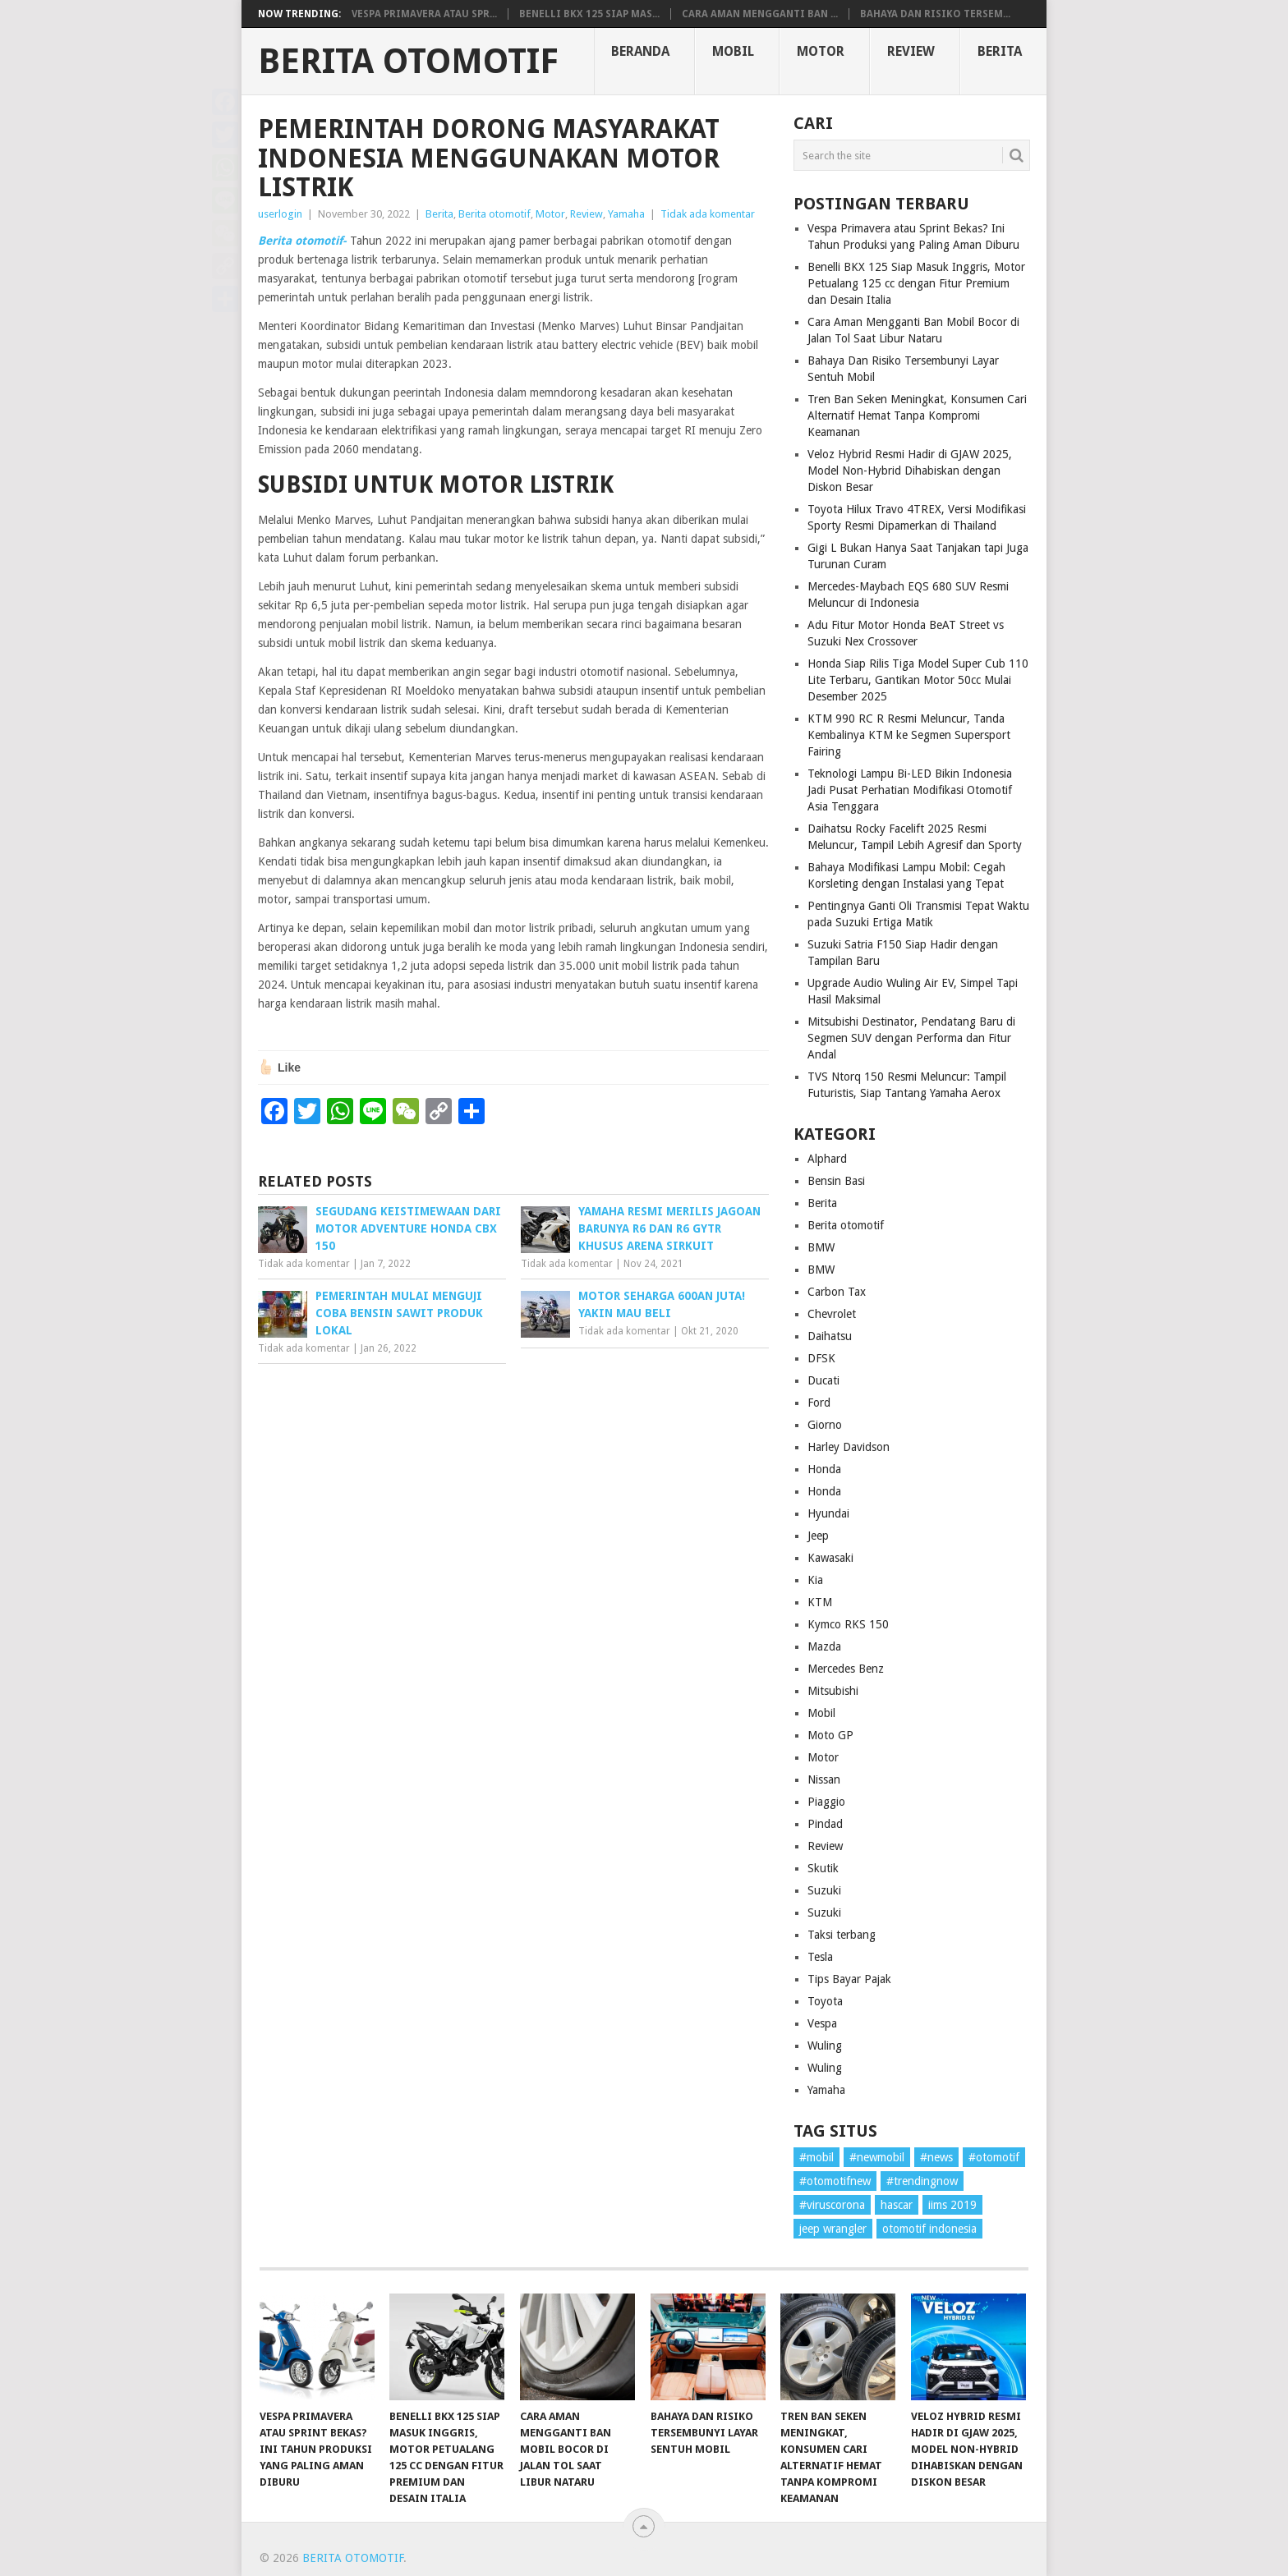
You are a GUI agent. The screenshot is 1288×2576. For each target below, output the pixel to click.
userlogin (280, 214)
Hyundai (828, 1513)
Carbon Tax (836, 1291)
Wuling (824, 2045)
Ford (818, 1402)
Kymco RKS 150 (848, 1624)
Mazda (824, 1646)
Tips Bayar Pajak (849, 1979)
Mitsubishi (832, 1690)
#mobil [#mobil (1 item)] (816, 2157)
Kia (815, 1579)
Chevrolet (831, 1313)
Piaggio (826, 1801)
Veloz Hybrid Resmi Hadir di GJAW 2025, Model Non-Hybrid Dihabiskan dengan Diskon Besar (909, 471)
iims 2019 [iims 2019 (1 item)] (952, 2204)
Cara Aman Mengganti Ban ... (760, 14)
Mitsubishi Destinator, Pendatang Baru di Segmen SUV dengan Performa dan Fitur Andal (911, 1038)
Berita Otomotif (408, 61)
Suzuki (824, 1890)
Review (911, 51)
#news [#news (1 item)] (936, 2157)
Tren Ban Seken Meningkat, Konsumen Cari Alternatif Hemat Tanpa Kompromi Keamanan (917, 416)
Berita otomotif (494, 214)
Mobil (733, 51)
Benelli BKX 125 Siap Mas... (589, 14)
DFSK (821, 1358)
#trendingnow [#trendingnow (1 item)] (922, 2181)
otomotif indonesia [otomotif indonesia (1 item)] (929, 2228)
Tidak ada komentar (707, 214)
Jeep (818, 1535)
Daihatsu (829, 1336)
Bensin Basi (836, 1180)
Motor (820, 51)
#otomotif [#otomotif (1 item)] (993, 2157)
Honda (824, 1469)
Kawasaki (830, 1557)
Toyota (825, 2001)
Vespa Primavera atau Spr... (424, 14)
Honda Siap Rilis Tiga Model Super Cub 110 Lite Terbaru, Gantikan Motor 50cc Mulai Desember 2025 (917, 680)
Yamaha (626, 214)
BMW (821, 1247)
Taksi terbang (841, 1934)
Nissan (823, 1779)
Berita (1000, 51)
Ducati (823, 1380)
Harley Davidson (848, 1446)
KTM (819, 1602)
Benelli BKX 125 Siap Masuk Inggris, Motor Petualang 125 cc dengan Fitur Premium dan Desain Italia (916, 283)
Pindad (825, 1823)
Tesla (820, 1956)
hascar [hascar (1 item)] (897, 2204)
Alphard (827, 1158)
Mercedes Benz (845, 1668)
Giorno (824, 1424)
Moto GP (830, 1735)
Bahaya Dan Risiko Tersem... (935, 14)
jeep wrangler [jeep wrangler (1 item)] (833, 2228)
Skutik (823, 1868)
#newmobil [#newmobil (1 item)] (876, 2157)
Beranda (640, 51)
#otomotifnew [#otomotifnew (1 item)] (835, 2181)
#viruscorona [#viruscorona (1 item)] (832, 2204)
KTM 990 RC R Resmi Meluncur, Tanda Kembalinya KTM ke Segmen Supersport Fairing (908, 735)
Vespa (822, 2023)
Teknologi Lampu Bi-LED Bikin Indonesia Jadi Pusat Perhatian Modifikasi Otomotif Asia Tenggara (909, 790)
